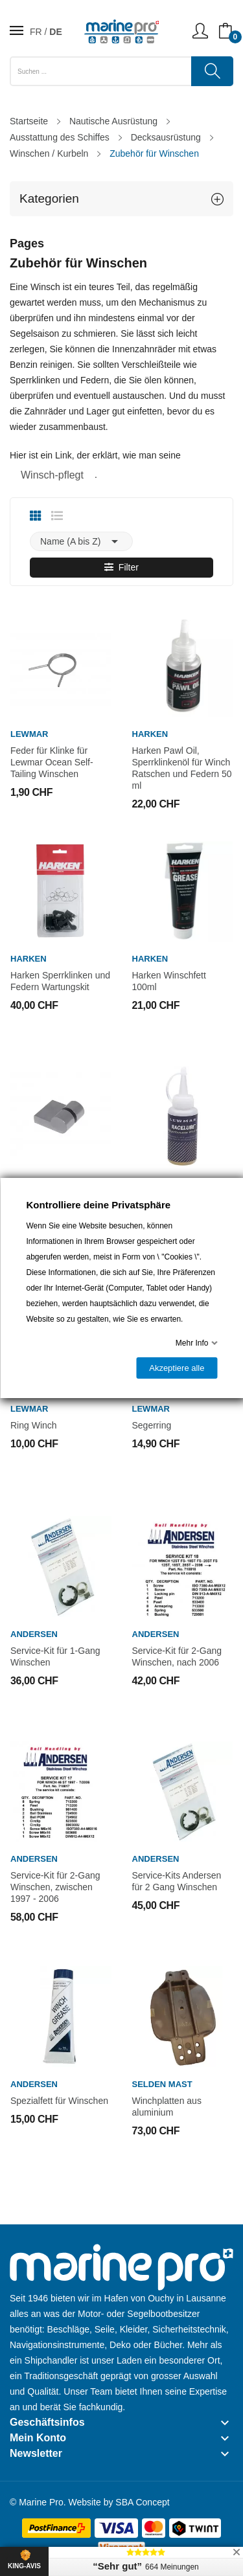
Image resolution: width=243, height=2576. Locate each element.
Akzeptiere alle (176, 1368)
